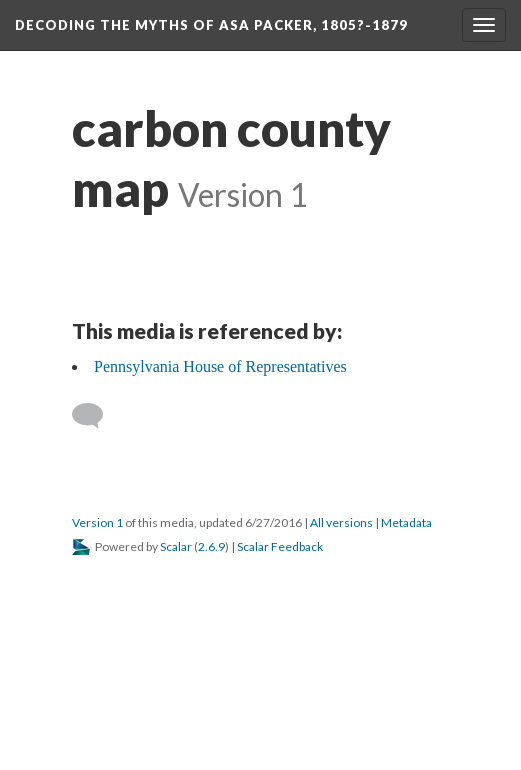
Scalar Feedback (280, 546)
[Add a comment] (96, 416)
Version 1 (97, 522)
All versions (341, 522)
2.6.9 (211, 546)
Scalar (176, 546)
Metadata (406, 522)
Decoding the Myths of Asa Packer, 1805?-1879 (211, 25)
